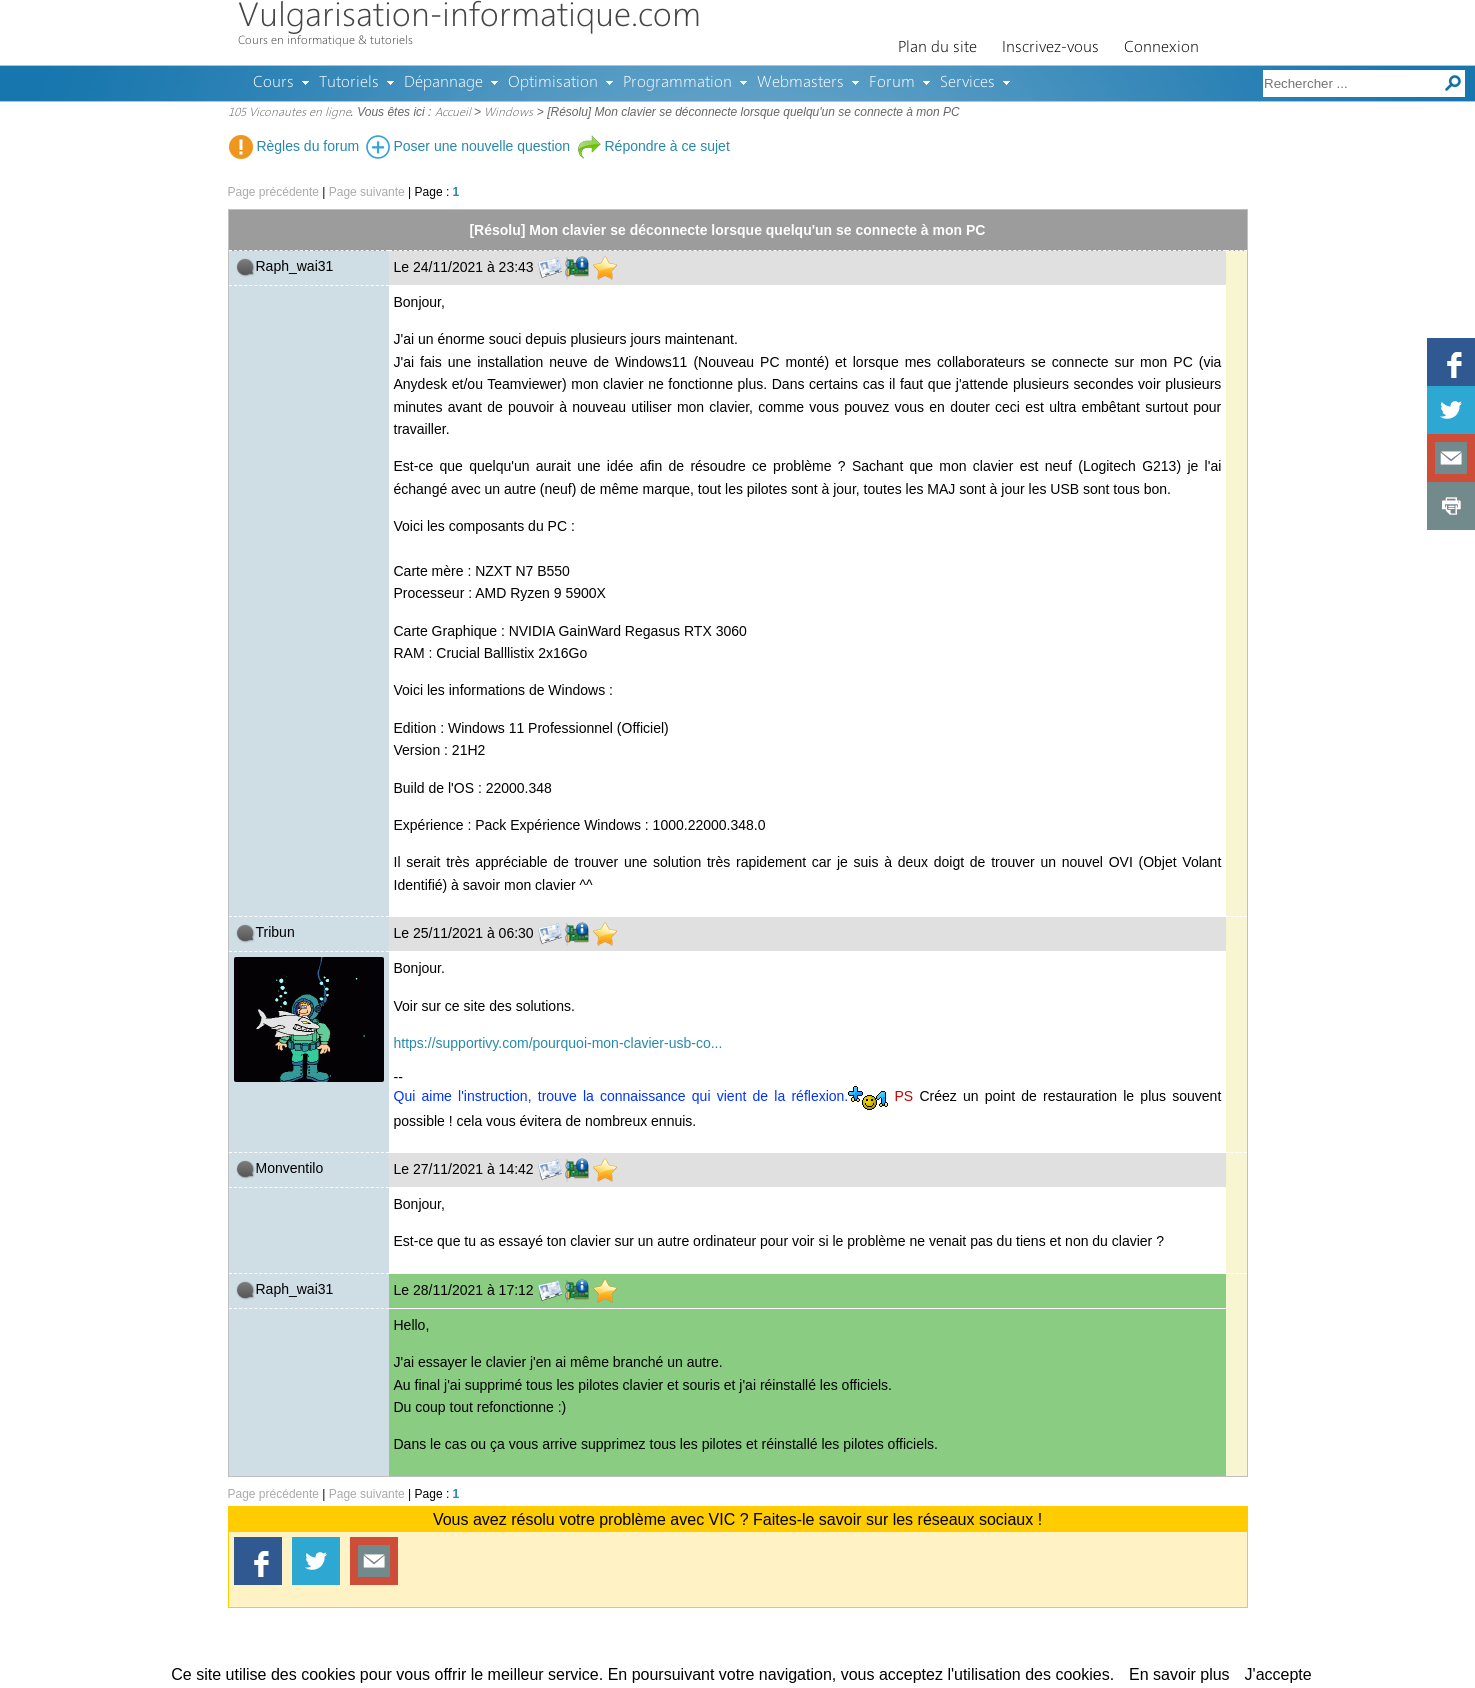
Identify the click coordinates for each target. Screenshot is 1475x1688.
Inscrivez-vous (1050, 48)
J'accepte (1278, 1674)
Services (967, 83)
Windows (508, 113)
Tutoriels (349, 83)
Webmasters (800, 83)
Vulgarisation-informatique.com (469, 17)
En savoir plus (1179, 1674)
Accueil (453, 113)
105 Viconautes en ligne (289, 113)
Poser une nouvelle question (468, 146)
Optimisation (553, 83)
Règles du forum (294, 146)
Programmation (677, 83)
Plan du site (937, 48)
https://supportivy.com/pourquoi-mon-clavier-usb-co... (558, 1043)
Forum (892, 83)
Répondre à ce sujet (653, 146)
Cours (273, 83)
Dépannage (443, 83)
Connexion (1161, 48)
